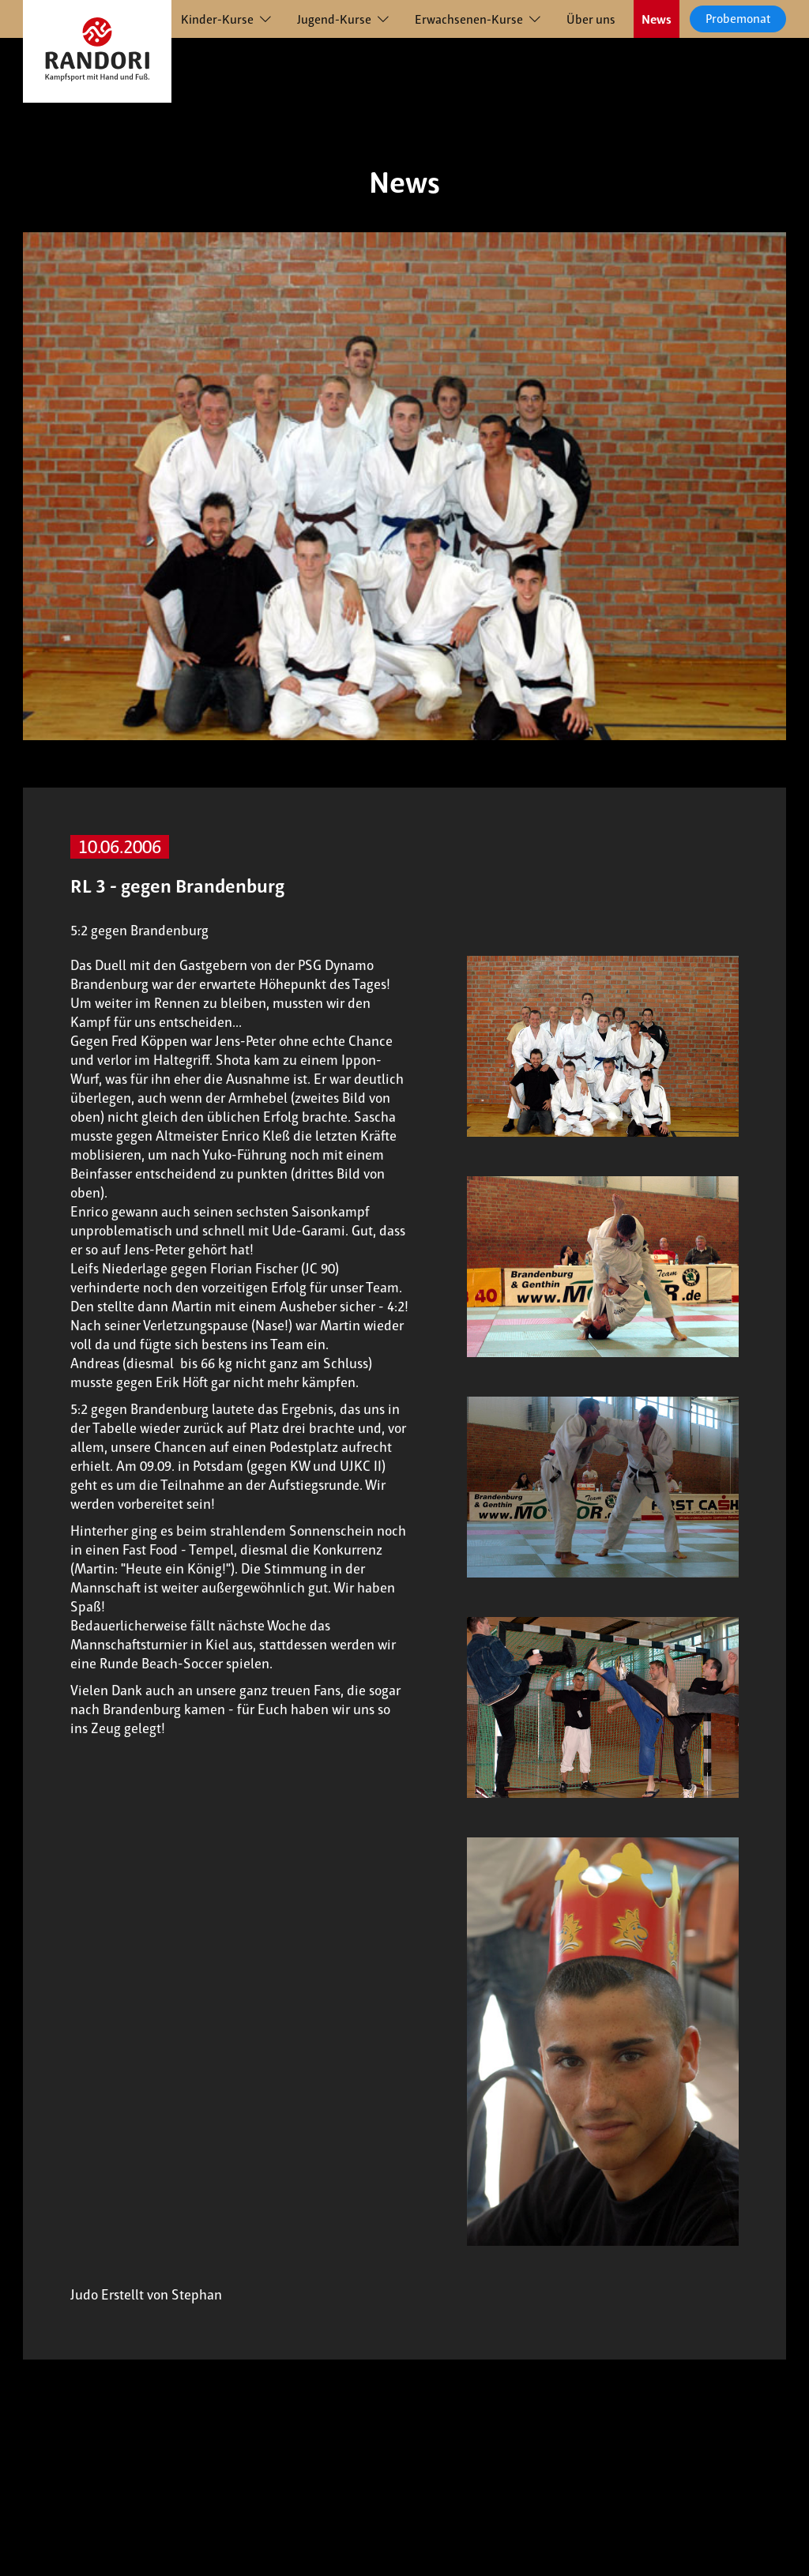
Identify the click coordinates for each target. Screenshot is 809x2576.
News (657, 19)
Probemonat (738, 18)
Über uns (590, 19)
